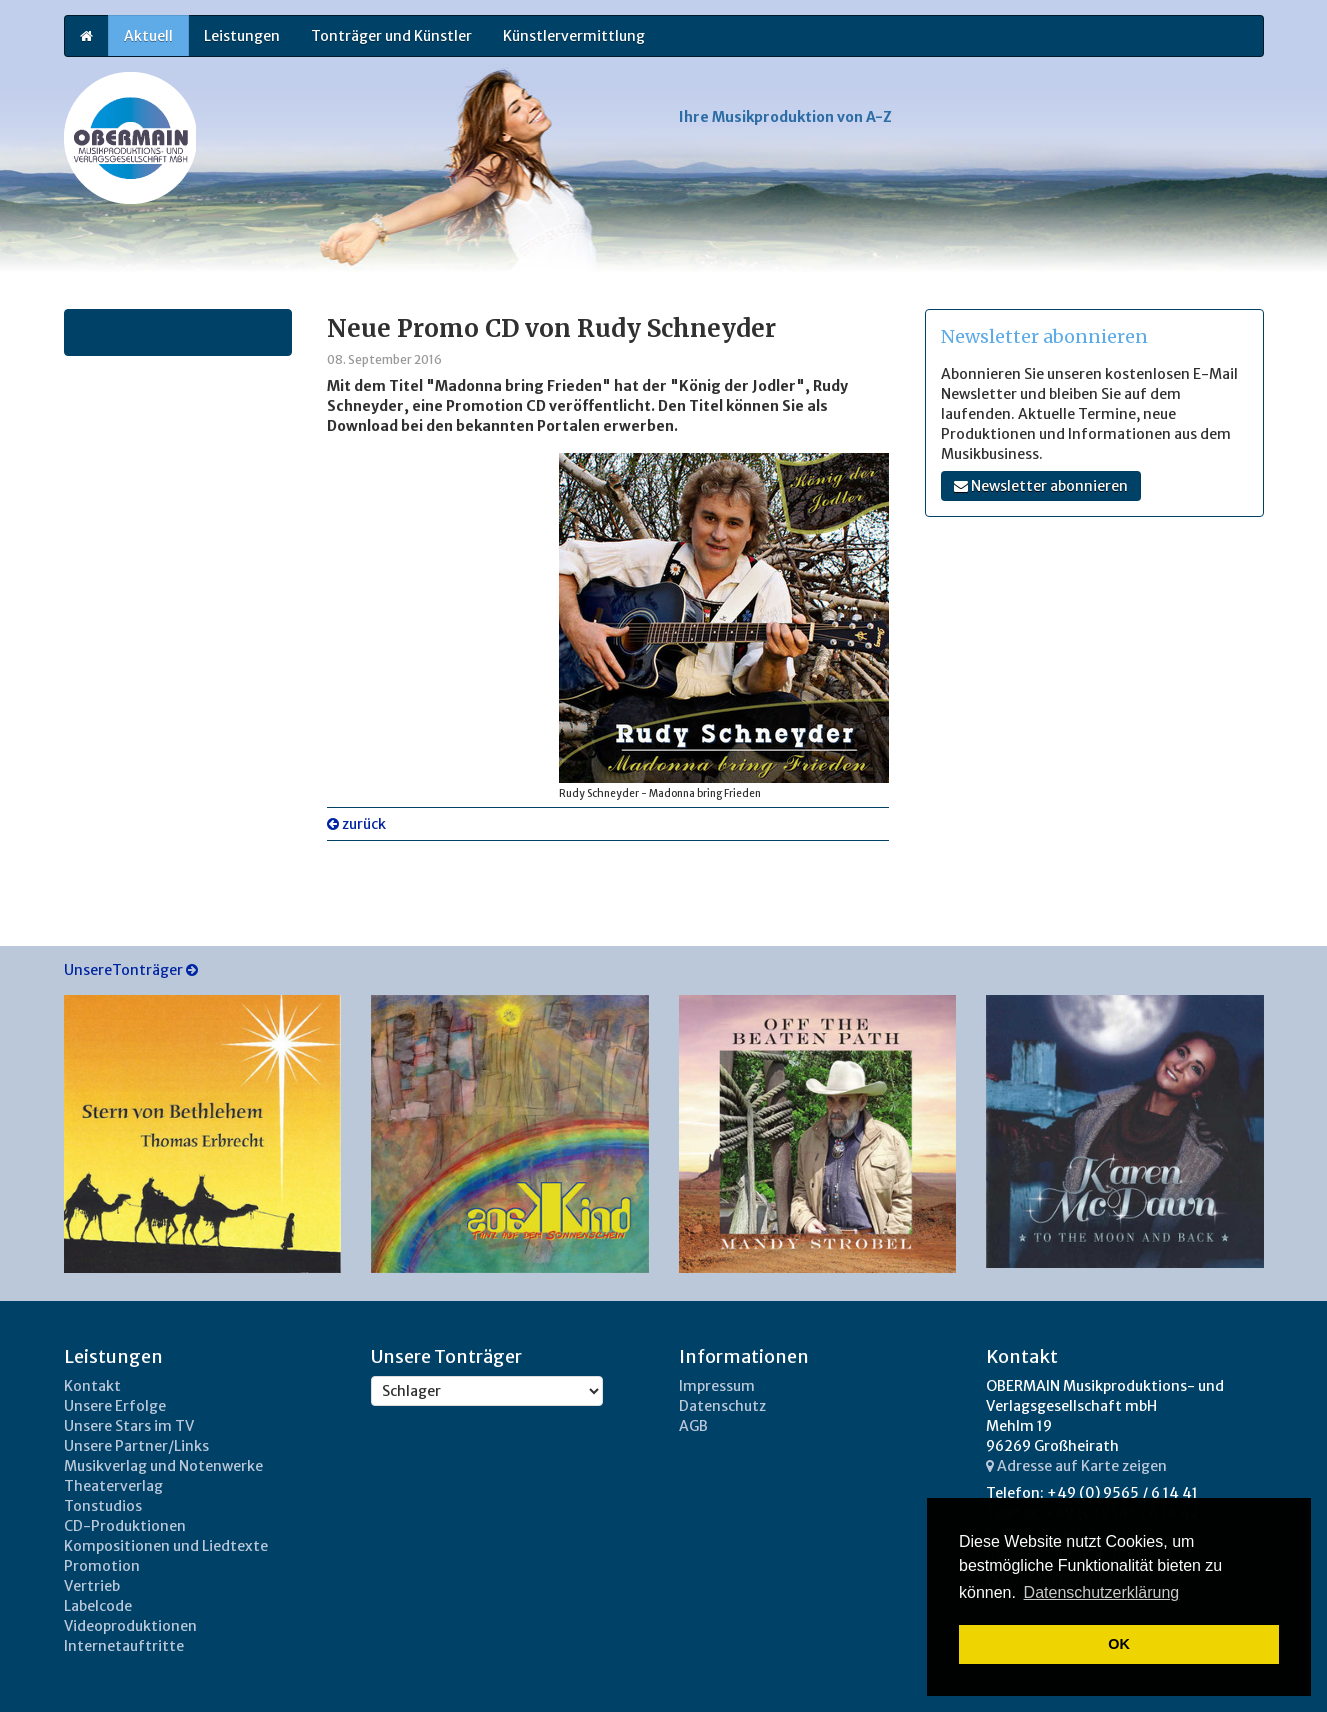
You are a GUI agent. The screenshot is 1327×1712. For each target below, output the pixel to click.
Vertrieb (92, 1586)
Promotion (102, 1566)
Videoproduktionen (130, 1626)
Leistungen (242, 36)
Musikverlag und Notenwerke (163, 1466)
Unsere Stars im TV (129, 1426)
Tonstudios (103, 1506)
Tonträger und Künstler (391, 36)
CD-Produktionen (125, 1526)
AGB (693, 1426)
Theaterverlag (113, 1486)
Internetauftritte (124, 1646)
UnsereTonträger (131, 970)
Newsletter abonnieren (1041, 486)
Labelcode (98, 1606)
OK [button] (1119, 1644)
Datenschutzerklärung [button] (1102, 1592)
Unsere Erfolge (115, 1406)
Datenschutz (722, 1406)
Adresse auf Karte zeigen (1076, 1466)
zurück (356, 824)
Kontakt (92, 1386)
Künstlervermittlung (574, 36)
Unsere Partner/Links (136, 1446)
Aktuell (148, 36)
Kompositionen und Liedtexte (166, 1546)
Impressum (717, 1386)
